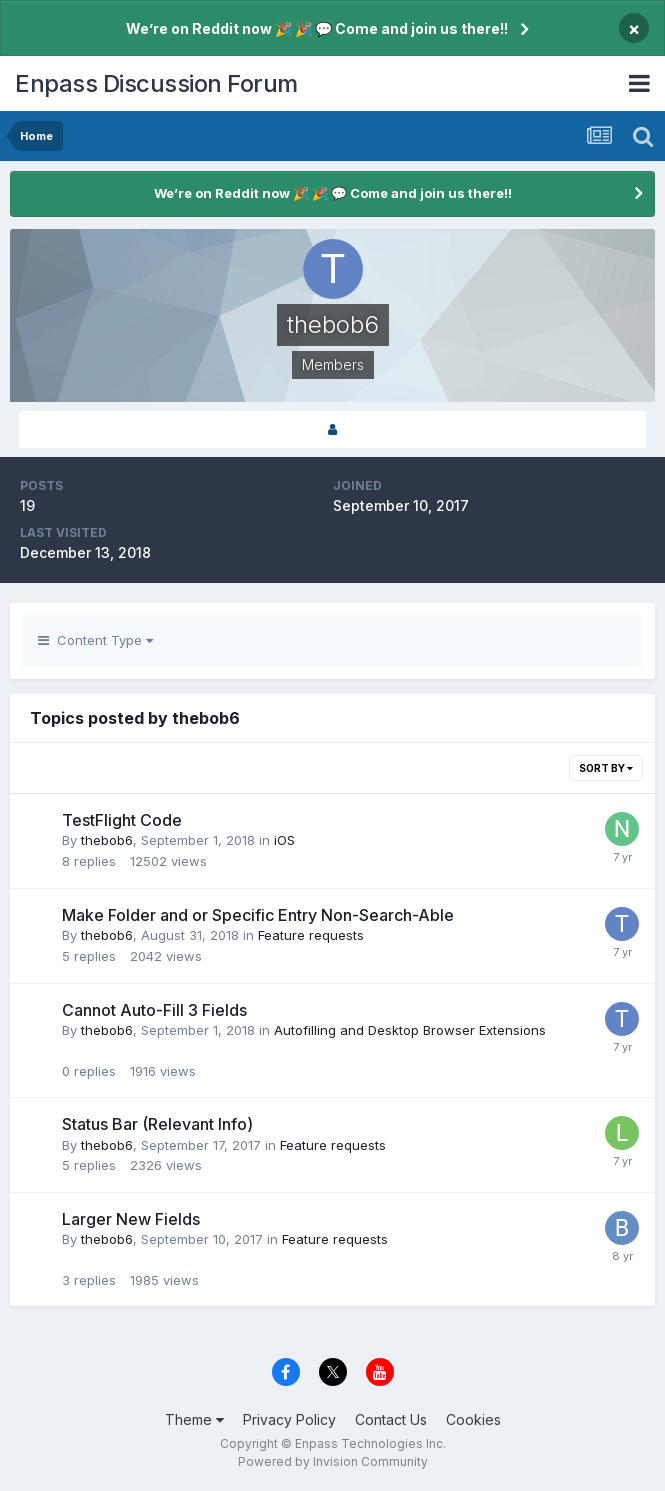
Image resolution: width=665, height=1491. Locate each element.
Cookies (473, 1419)
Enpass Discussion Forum (156, 83)
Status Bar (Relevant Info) (157, 1124)
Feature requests (311, 935)
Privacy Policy (289, 1419)
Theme (194, 1419)
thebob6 (107, 840)
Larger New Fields (131, 1219)
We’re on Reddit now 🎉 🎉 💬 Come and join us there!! (317, 28)
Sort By (606, 768)
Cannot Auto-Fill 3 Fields (154, 1010)
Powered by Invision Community (333, 1461)
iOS (284, 840)
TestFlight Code (122, 820)
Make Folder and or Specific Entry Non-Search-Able (258, 915)
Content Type (95, 640)
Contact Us (391, 1419)
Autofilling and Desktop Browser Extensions (410, 1030)
